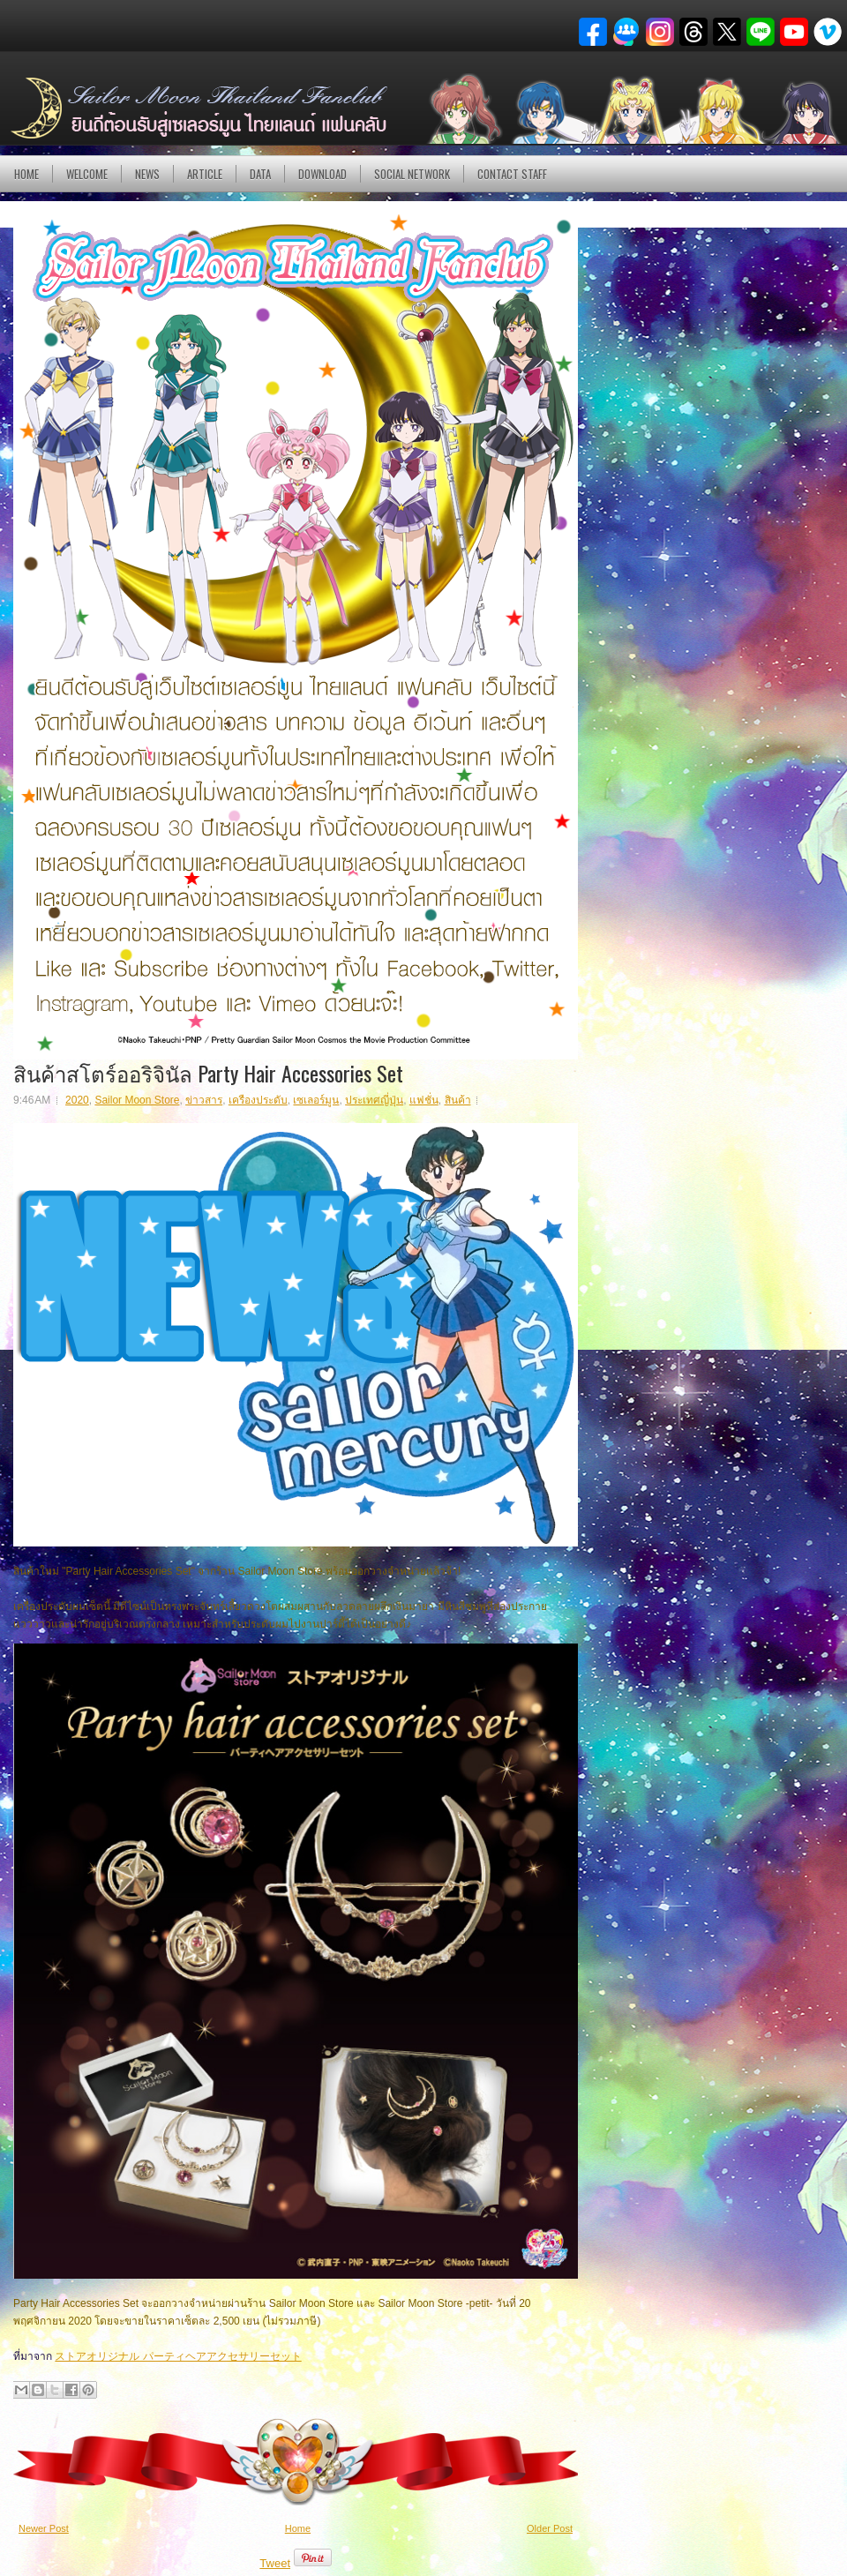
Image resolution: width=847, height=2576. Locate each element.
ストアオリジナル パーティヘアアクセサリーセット (178, 2356)
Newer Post (44, 2528)
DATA (260, 174)
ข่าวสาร (203, 1100)
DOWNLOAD (322, 174)
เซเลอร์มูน (316, 1100)
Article (204, 174)
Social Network (412, 174)
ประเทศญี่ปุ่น (374, 1100)
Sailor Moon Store (136, 1100)
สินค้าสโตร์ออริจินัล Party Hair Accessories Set (208, 1072)
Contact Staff (512, 174)
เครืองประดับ (258, 1100)
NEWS (147, 174)
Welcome (87, 174)
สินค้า (458, 1100)
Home (26, 174)
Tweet (274, 2563)
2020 (77, 1100)
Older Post (550, 2528)
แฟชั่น (423, 1100)
